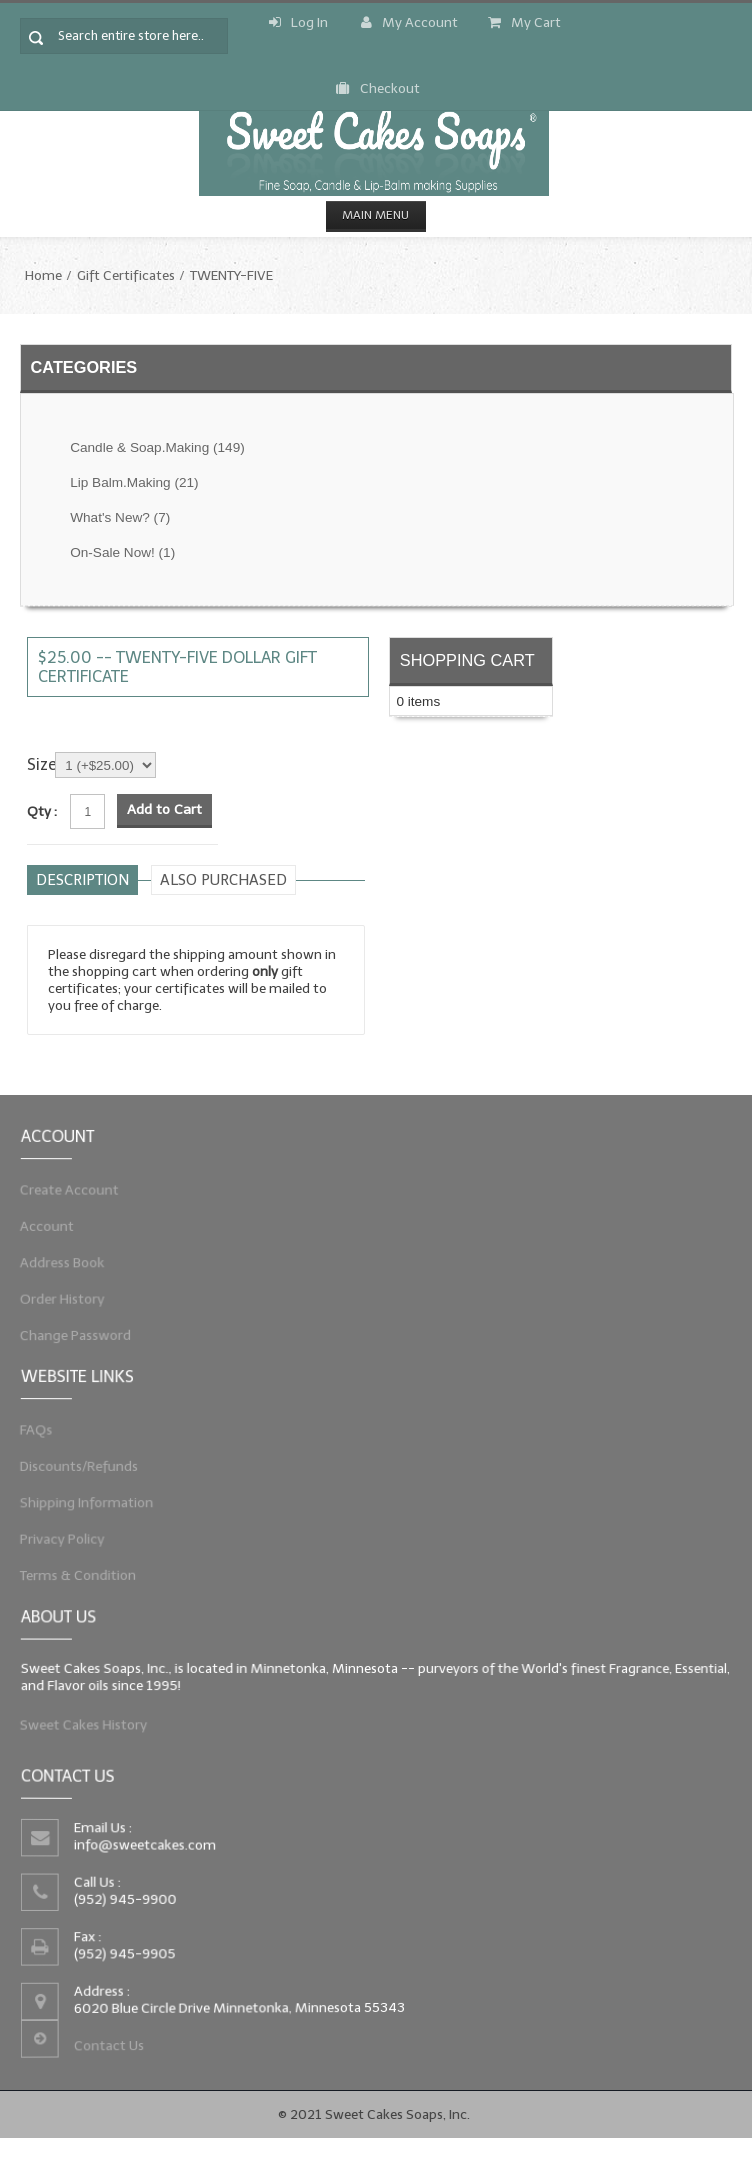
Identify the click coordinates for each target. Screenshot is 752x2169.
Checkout (378, 88)
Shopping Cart (467, 660)
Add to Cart (164, 809)
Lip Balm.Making (134, 482)
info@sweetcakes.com (127, 1840)
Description (82, 880)
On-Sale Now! (122, 552)
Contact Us (86, 2058)
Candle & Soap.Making (157, 447)
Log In (298, 22)
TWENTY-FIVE (231, 275)
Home (43, 275)
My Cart (524, 22)
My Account (409, 22)
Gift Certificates (126, 275)
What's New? (120, 517)
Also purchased (223, 880)
